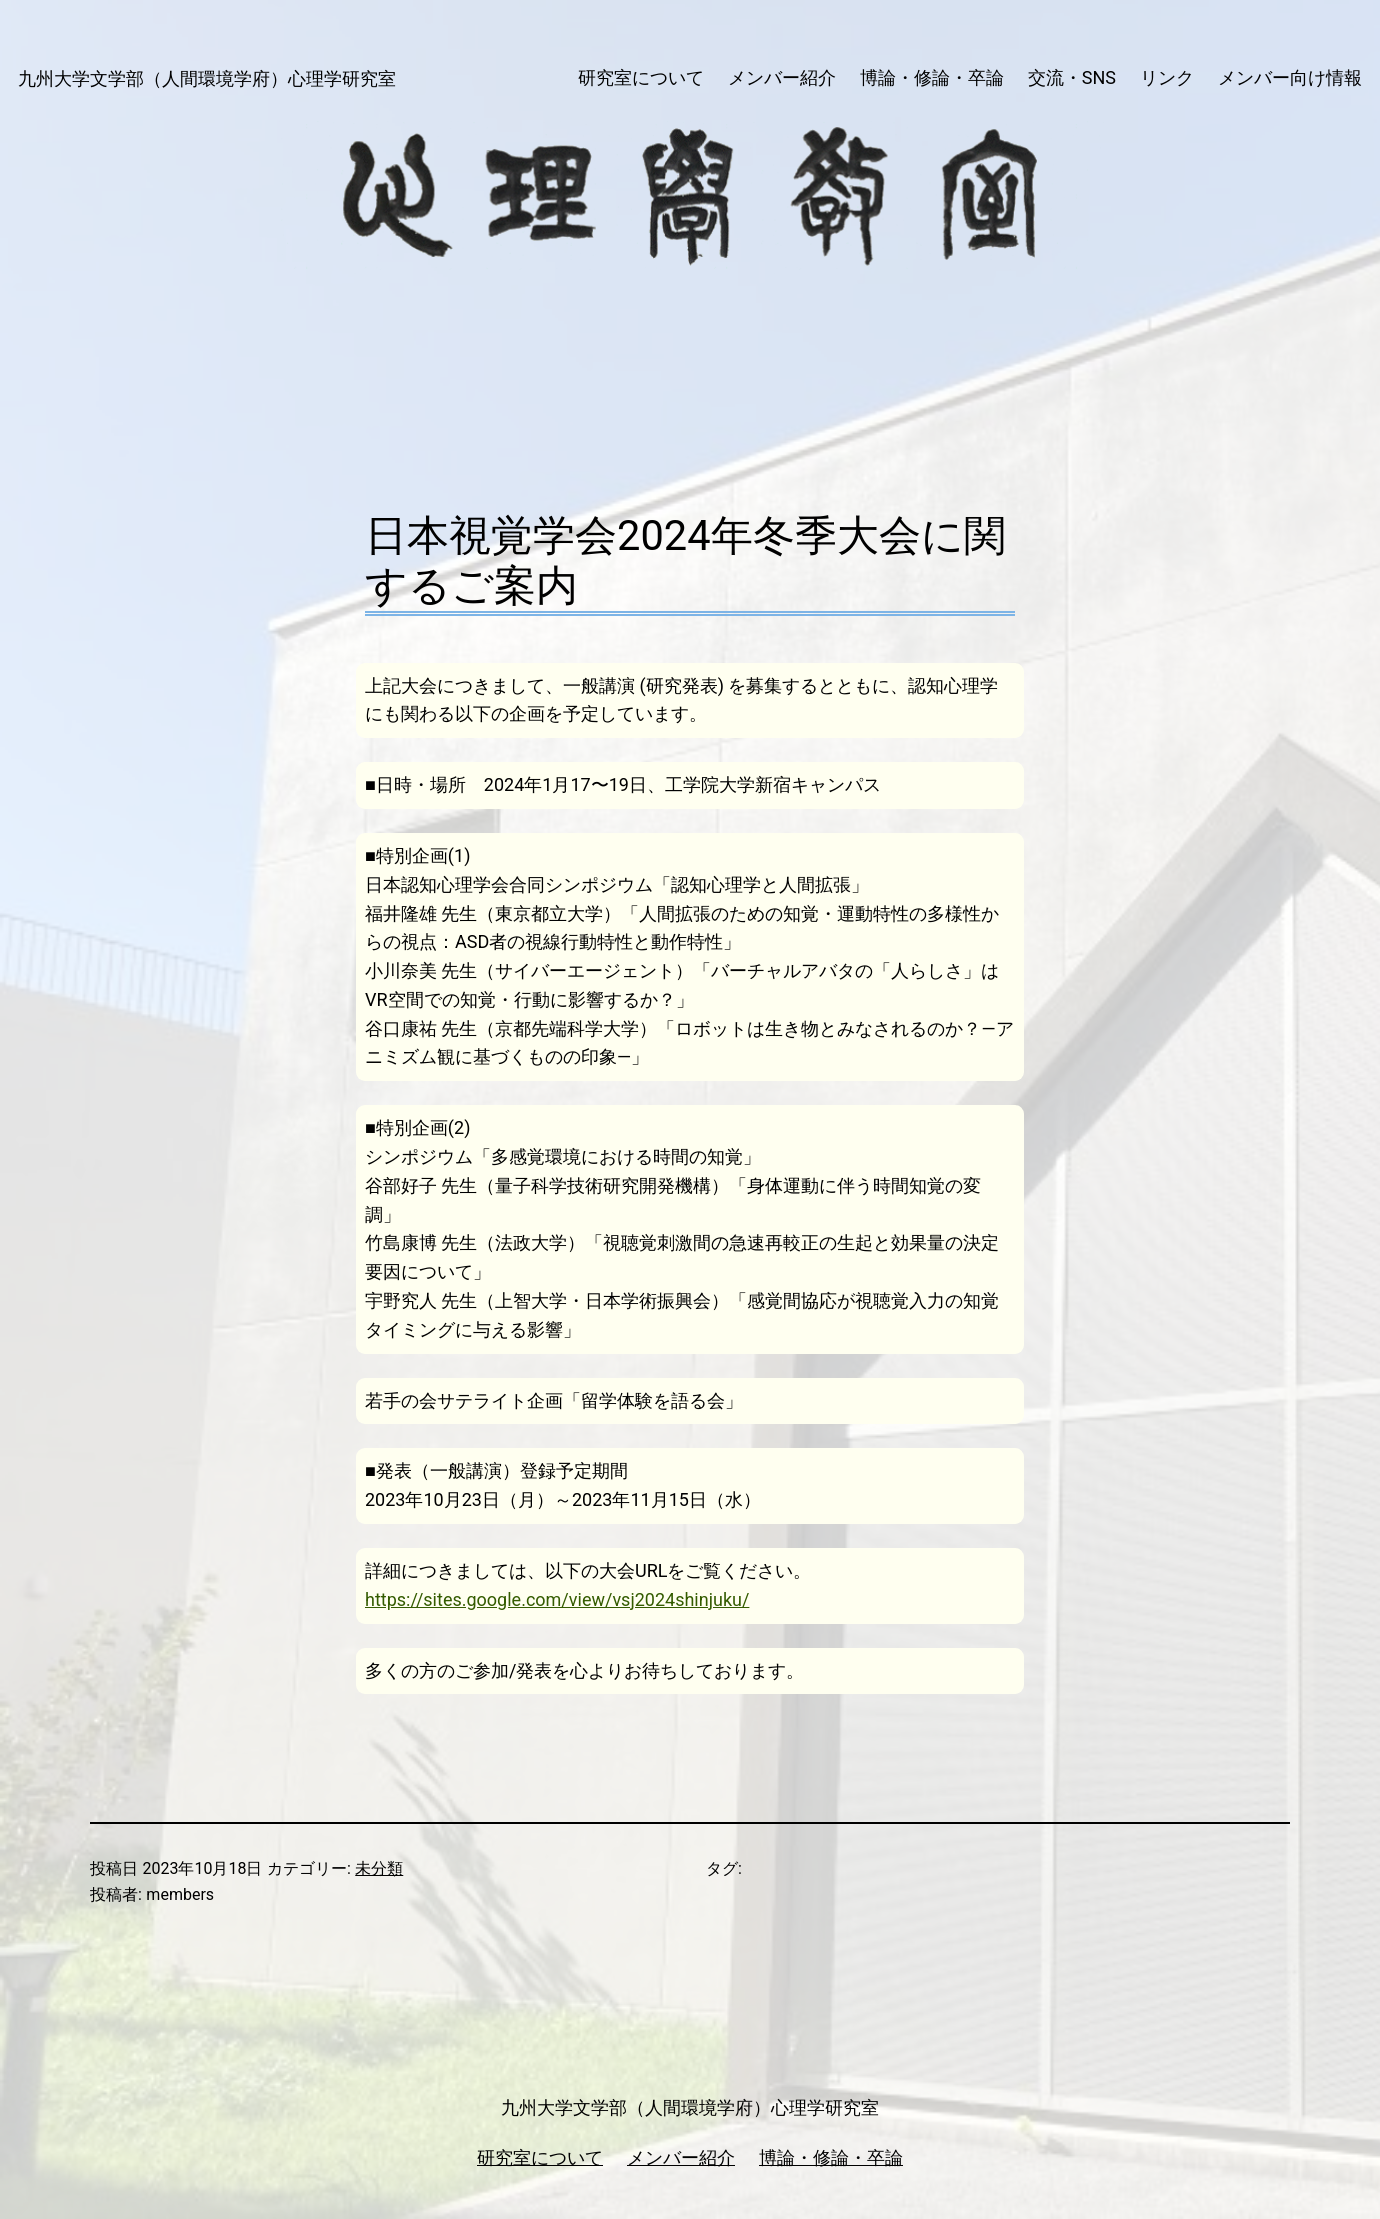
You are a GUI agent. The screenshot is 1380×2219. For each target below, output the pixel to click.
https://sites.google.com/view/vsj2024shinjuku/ (557, 1599)
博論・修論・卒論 (831, 2157)
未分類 (379, 1868)
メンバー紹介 (681, 2157)
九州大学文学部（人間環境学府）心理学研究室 (207, 78)
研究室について (540, 2157)
